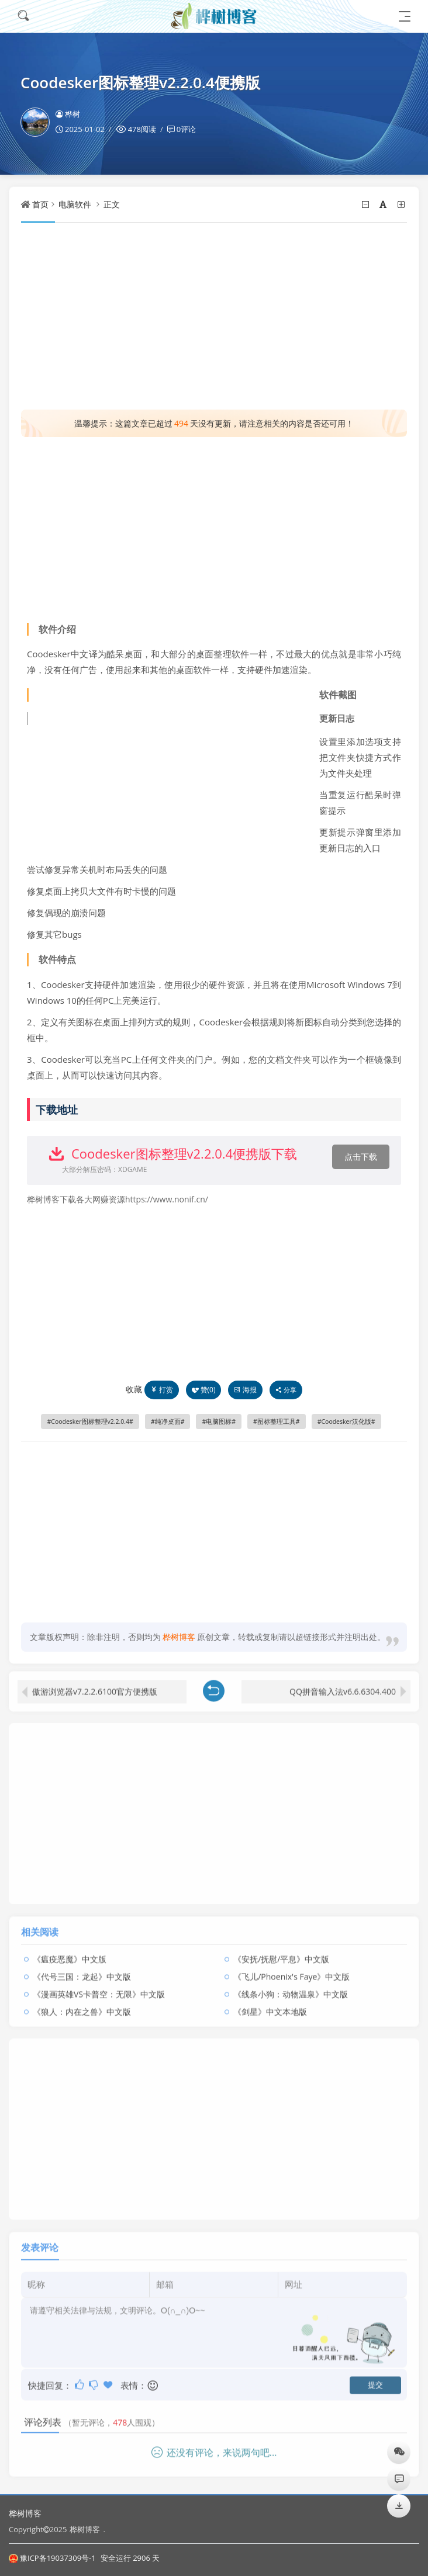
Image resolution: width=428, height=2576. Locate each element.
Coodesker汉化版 (346, 1421)
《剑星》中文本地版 (270, 2004)
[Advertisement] (214, 316)
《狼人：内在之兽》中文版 (82, 2004)
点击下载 (360, 1156)
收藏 (134, 1389)
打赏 (161, 1390)
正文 (111, 204)
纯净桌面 (168, 1421)
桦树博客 (25, 2513)
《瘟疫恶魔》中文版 (69, 1952)
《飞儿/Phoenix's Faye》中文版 (291, 1969)
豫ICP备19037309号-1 (52, 2558)
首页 (40, 204)
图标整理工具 (276, 1421)
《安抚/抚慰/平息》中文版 (281, 1952)
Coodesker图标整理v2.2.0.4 (90, 1421)
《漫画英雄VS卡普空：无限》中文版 (99, 1987)
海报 (245, 1390)
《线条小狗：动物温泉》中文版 (290, 1987)
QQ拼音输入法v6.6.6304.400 (342, 1684)
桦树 (68, 114)
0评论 (186, 129)
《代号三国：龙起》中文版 (82, 1969)
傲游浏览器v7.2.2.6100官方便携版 (94, 1684)
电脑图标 (219, 1421)
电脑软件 (74, 204)
